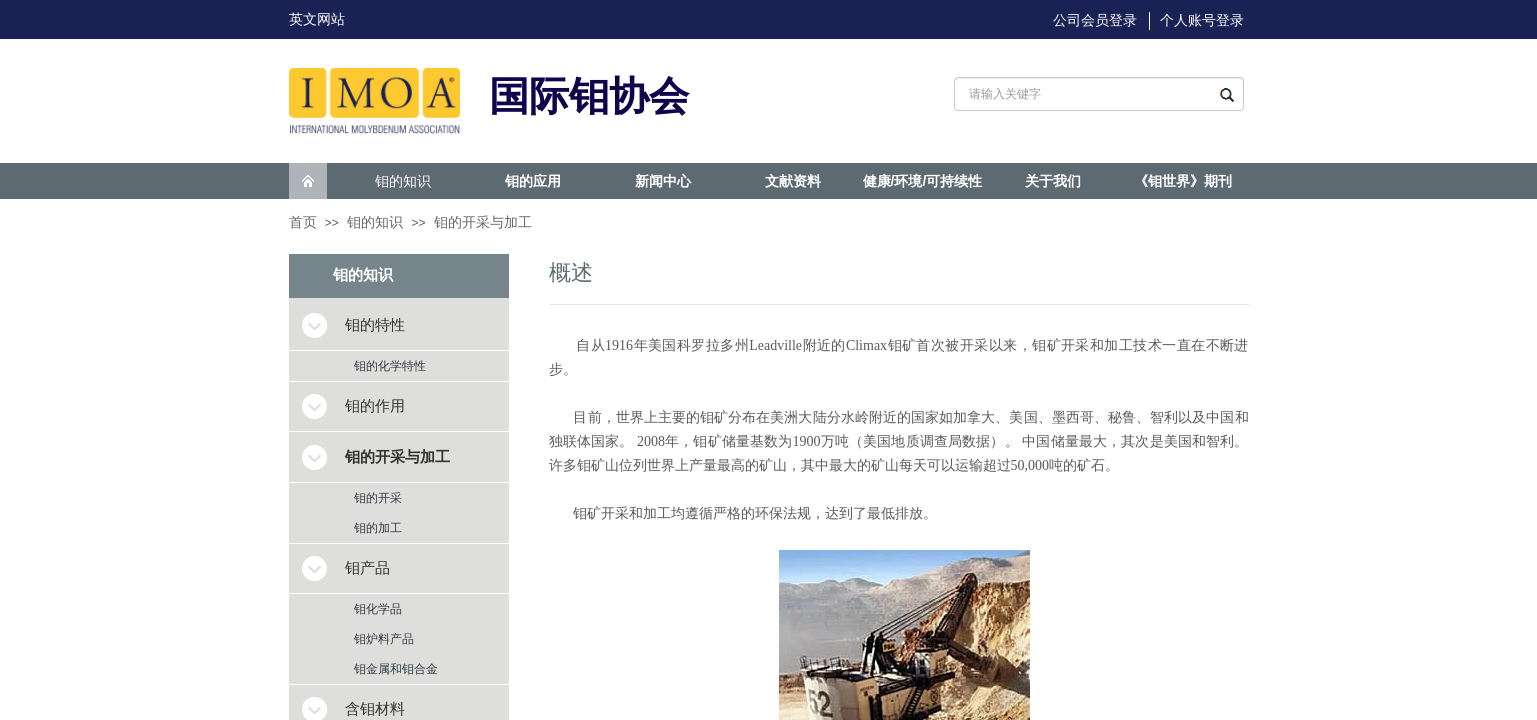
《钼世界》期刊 (1183, 181)
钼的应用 (533, 181)
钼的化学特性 (390, 366)
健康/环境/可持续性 (923, 181)
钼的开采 (378, 498)
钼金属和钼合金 (396, 669)
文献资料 (793, 181)
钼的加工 (378, 528)
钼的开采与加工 (483, 222)
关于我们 (1053, 181)
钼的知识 (403, 181)
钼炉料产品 (384, 639)
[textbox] (1078, 94)
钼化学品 (378, 609)
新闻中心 (663, 181)
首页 (303, 222)
